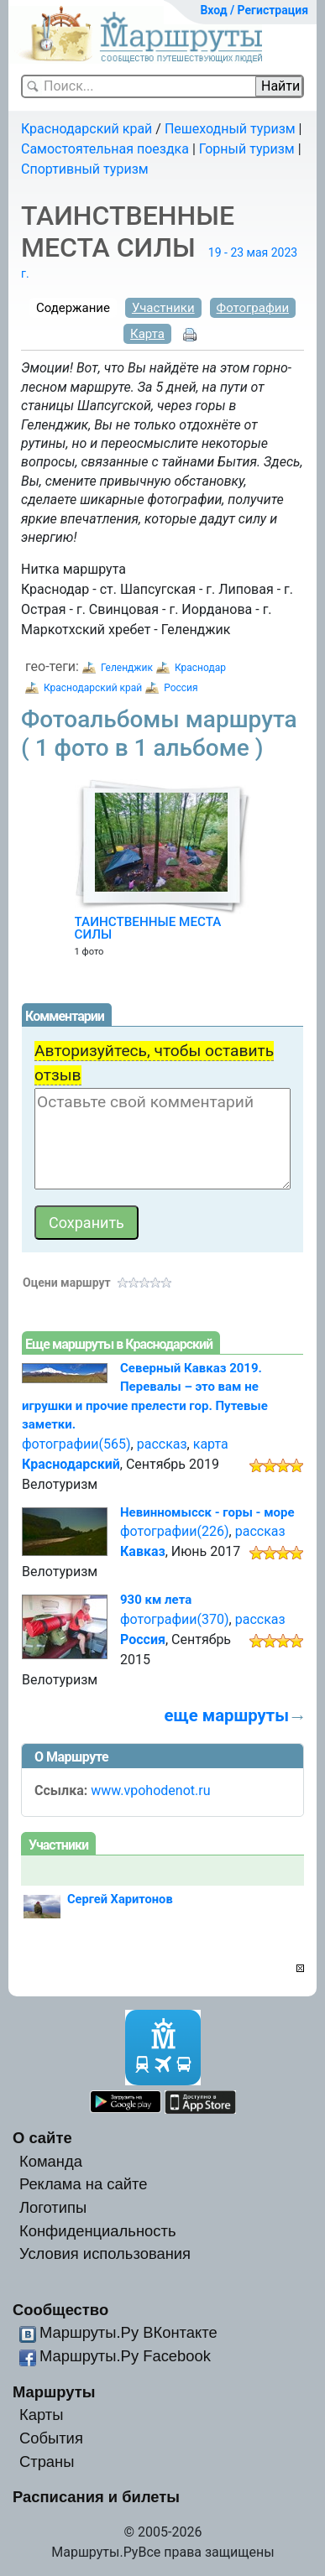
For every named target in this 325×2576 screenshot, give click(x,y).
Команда (50, 2161)
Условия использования (105, 2253)
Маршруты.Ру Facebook (125, 2356)
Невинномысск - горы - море (207, 1512)
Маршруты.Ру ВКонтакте (128, 2332)
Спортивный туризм (85, 169)
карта (210, 1444)
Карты (41, 2414)
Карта (147, 333)
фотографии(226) (174, 1531)
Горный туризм (247, 149)
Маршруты (54, 2392)
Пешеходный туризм (230, 129)
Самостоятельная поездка (105, 149)
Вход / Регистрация (254, 10)
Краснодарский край (86, 129)
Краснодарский (71, 1464)
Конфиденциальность (97, 2231)
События (51, 2438)
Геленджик (127, 668)
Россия (180, 688)
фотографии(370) (174, 1619)
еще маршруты (227, 1715)
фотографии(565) (76, 1444)
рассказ (162, 1444)
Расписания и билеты (96, 2497)
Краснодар (200, 668)
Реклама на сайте (83, 2184)
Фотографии (253, 307)
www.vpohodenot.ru (150, 1790)
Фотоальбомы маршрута (159, 733)
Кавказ (142, 1551)
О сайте (42, 2138)
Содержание (73, 307)
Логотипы (52, 2207)
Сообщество (60, 2309)
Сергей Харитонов (120, 1899)
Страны (47, 2461)
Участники (163, 307)
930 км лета (155, 1599)
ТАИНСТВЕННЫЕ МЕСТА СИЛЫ (148, 928)
